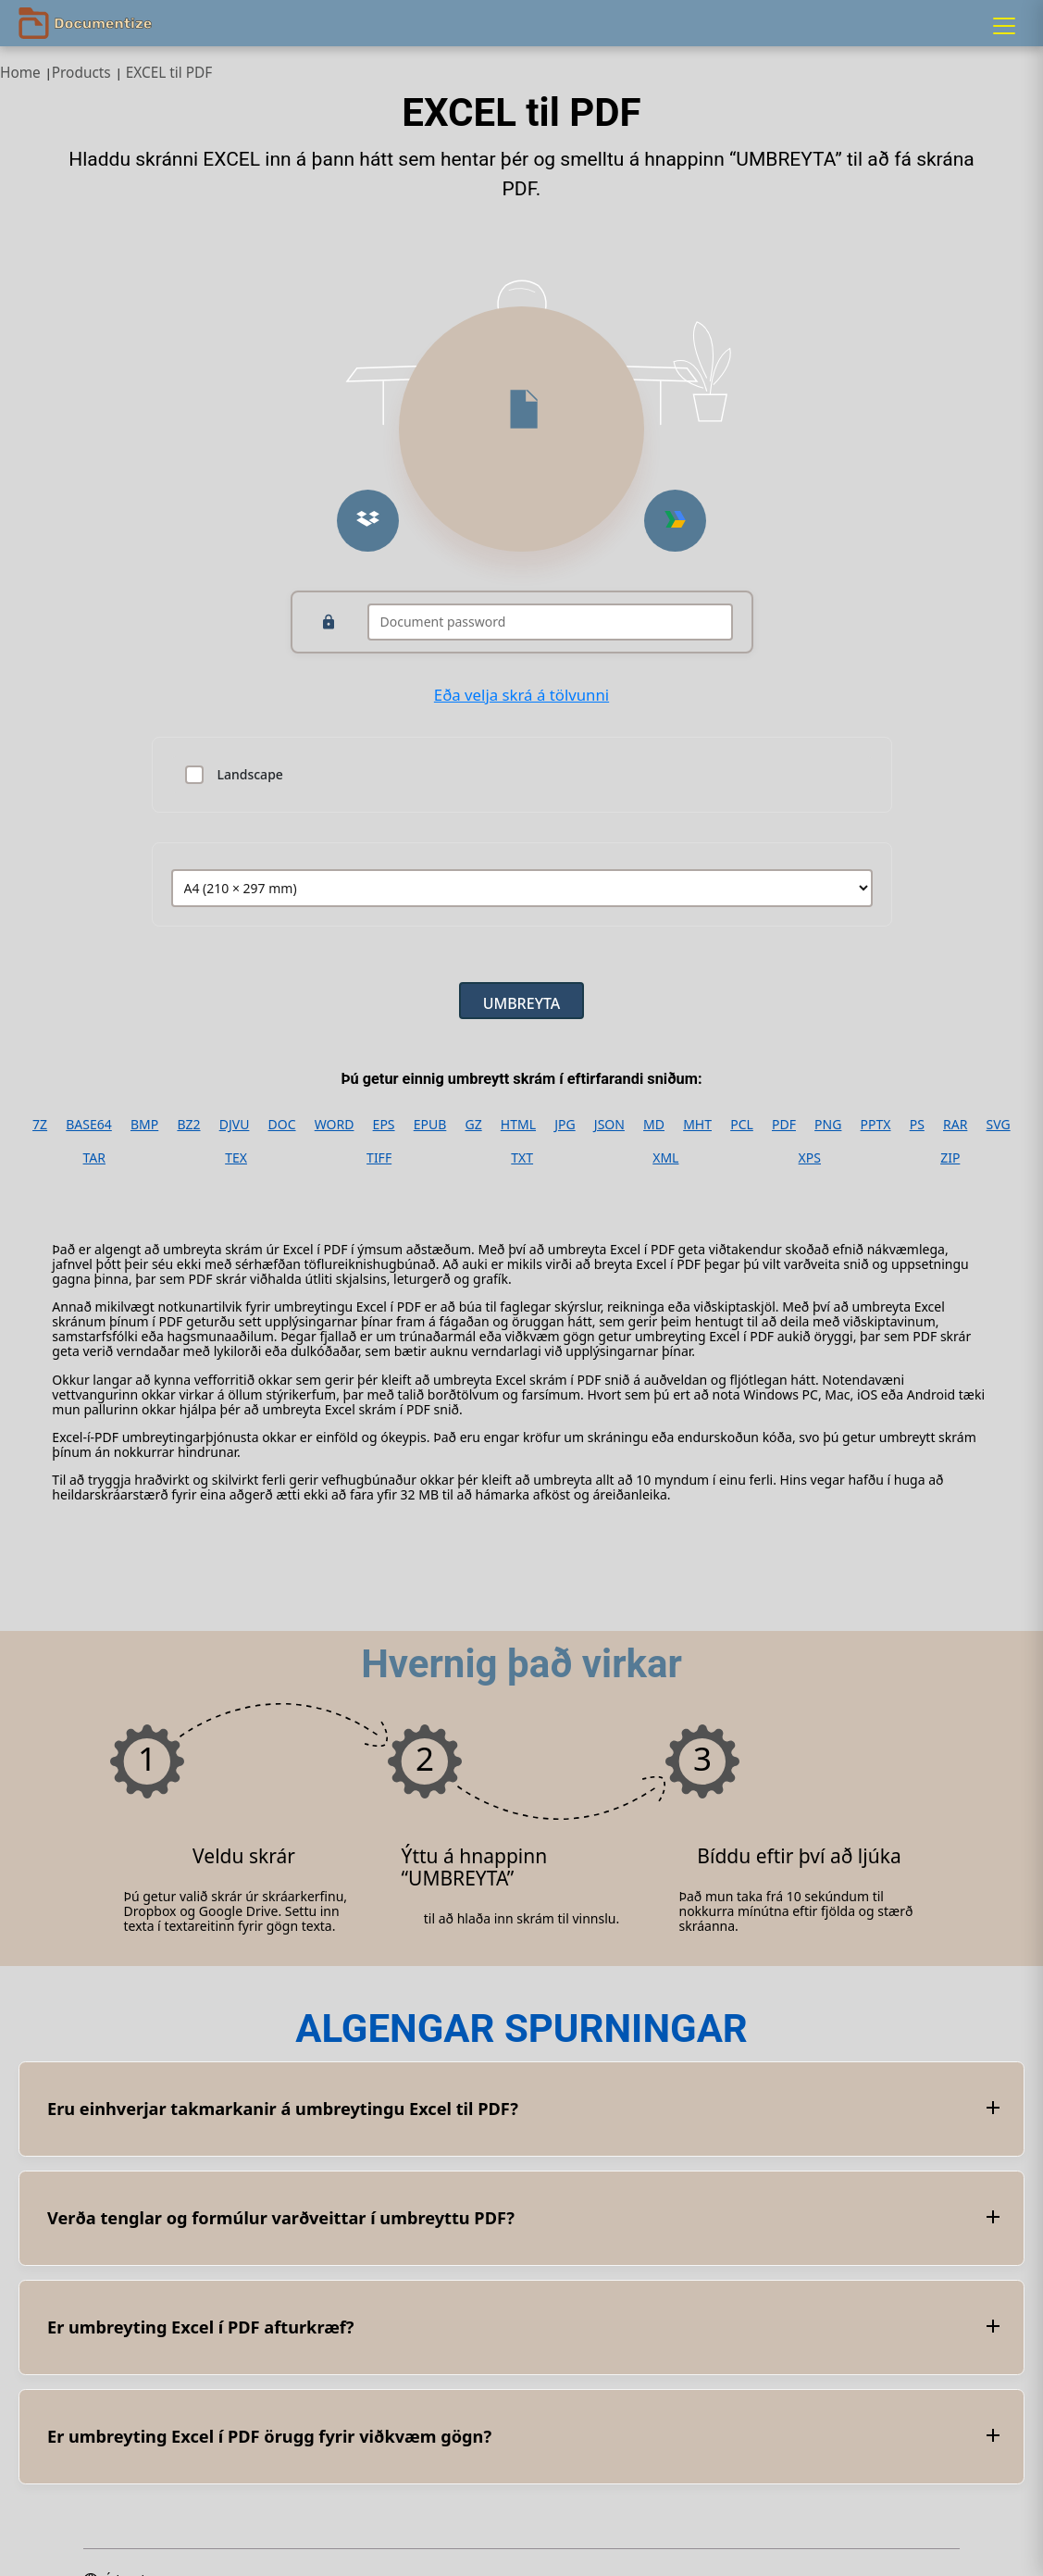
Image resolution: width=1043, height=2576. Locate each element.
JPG (564, 1124)
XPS (810, 1158)
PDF (784, 1124)
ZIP (950, 1158)
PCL (741, 1124)
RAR (955, 1124)
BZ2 (188, 1124)
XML (665, 1158)
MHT (697, 1124)
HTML (518, 1124)
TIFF (378, 1158)
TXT (522, 1158)
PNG (827, 1124)
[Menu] (1004, 26)
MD (653, 1124)
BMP (144, 1124)
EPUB (430, 1124)
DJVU (234, 1124)
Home (20, 72)
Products (81, 72)
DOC (282, 1124)
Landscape (250, 774)
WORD (334, 1124)
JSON (609, 1124)
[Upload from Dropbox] (368, 521)
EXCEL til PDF (169, 72)
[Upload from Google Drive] (675, 521)
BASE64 (89, 1124)
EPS (384, 1124)
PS (917, 1124)
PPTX (876, 1124)
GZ (473, 1124)
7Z (39, 1124)
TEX (236, 1158)
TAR (94, 1158)
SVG (999, 1124)
